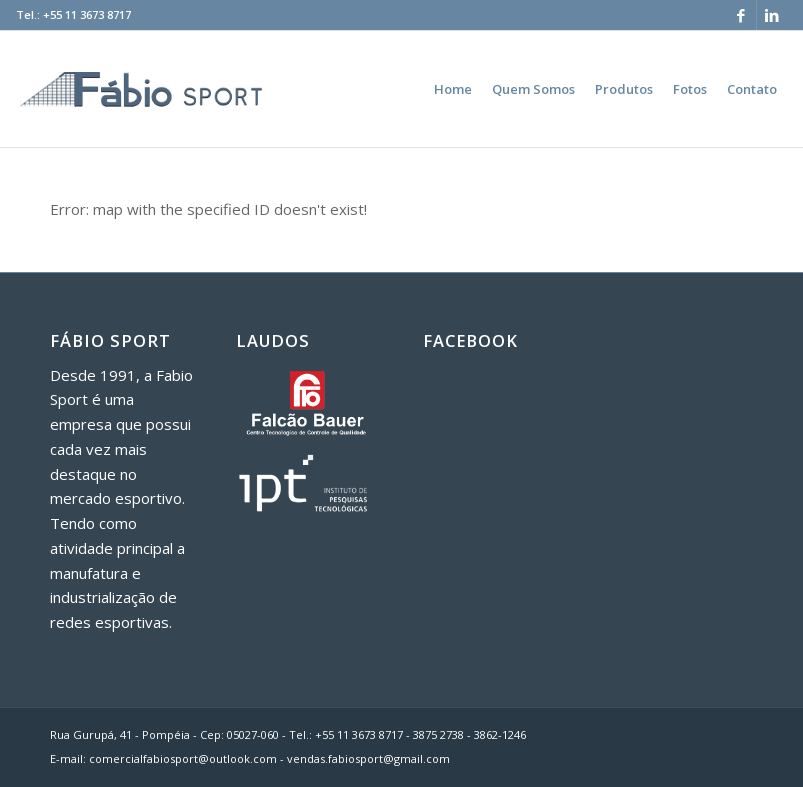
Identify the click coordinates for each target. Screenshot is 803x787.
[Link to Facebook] (741, 15)
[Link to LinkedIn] (772, 15)
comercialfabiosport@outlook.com (183, 758)
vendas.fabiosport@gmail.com (368, 758)
